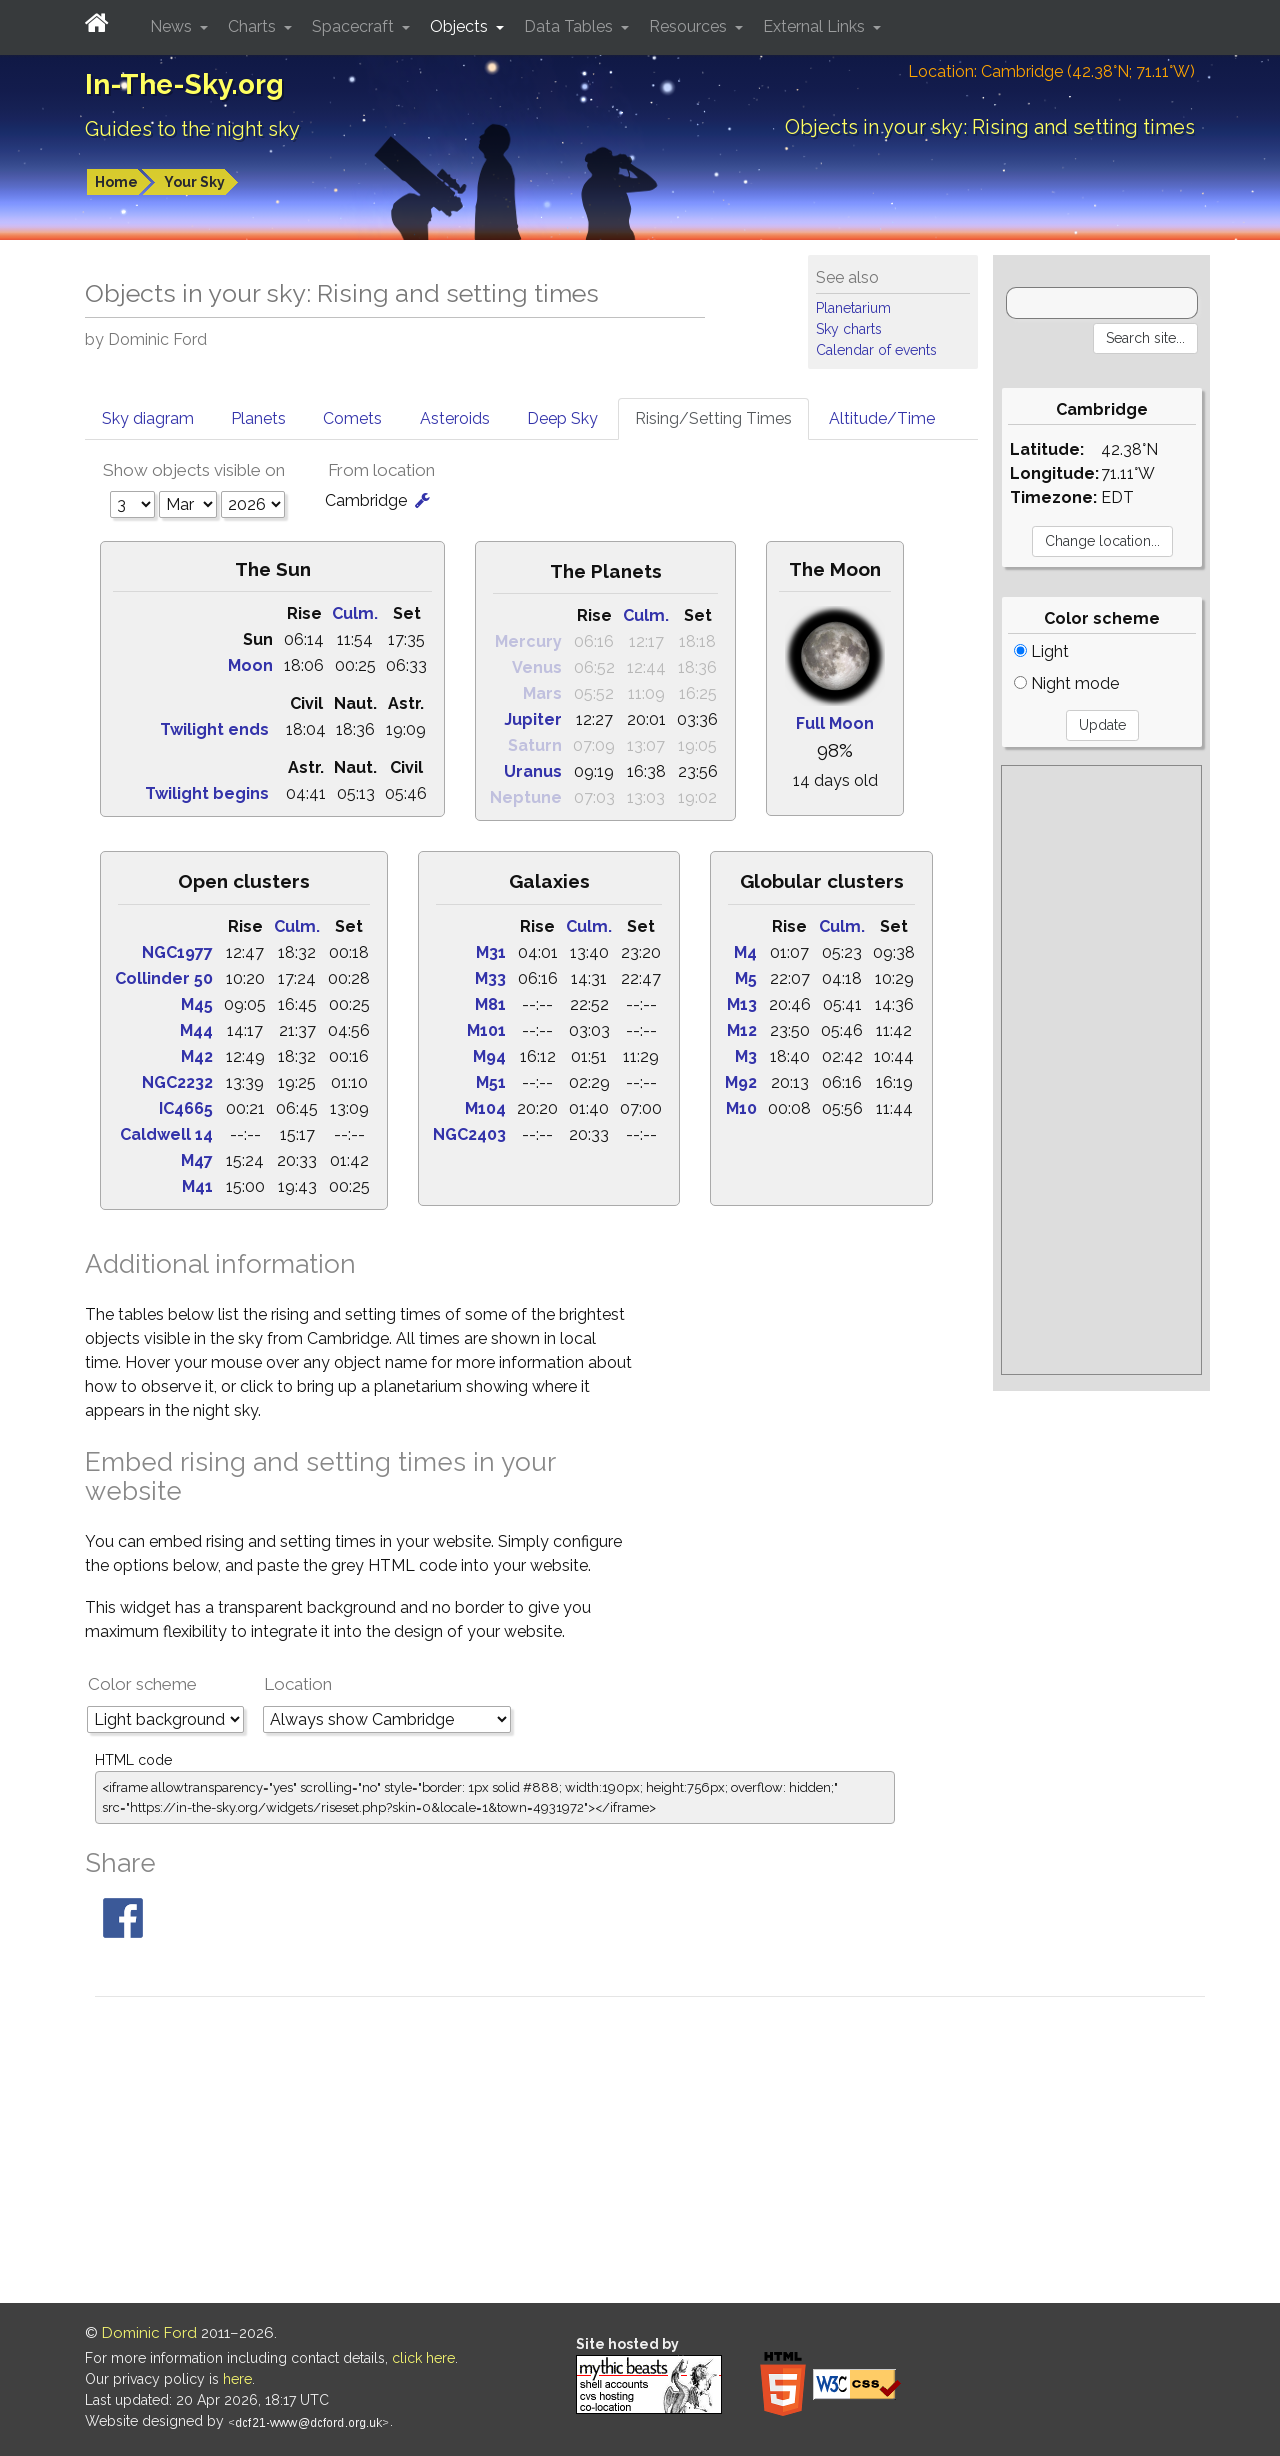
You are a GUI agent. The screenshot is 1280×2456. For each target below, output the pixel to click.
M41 (197, 1186)
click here (423, 2358)
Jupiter (533, 719)
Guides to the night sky (192, 129)
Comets (352, 418)
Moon (250, 665)
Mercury (528, 641)
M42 (197, 1056)
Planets (258, 418)
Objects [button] (461, 26)
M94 (489, 1056)
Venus (537, 667)
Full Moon (835, 723)
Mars (542, 693)
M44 (196, 1030)
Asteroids (455, 418)
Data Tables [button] (570, 26)
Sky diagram (148, 418)
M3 (746, 1056)
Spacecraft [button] (355, 26)
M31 (491, 952)
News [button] (173, 26)
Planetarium (853, 308)
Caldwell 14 (166, 1134)
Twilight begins (207, 793)
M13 (742, 1004)
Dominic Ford (149, 2333)
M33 (490, 978)
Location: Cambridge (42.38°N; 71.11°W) (1051, 71)
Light (1041, 651)
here (237, 2379)
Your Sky (194, 182)
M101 (486, 1030)
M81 (490, 1004)
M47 (197, 1160)
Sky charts (849, 329)
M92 (741, 1082)
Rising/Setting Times (713, 418)
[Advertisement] (1101, 1070)
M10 (741, 1108)
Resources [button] (690, 26)
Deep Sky (562, 418)
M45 (197, 1004)
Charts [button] (254, 26)
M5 (746, 978)
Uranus (533, 771)
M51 (491, 1082)
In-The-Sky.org (184, 84)
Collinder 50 (164, 978)
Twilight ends (214, 729)
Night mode (1066, 683)
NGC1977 (177, 952)
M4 (745, 952)
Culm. (355, 613)
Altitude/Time (882, 418)
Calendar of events (876, 350)
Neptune (526, 797)
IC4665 (186, 1108)
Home (116, 182)
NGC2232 (177, 1082)
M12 (742, 1030)
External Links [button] (816, 26)
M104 (485, 1108)
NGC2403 (469, 1134)
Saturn (535, 745)
